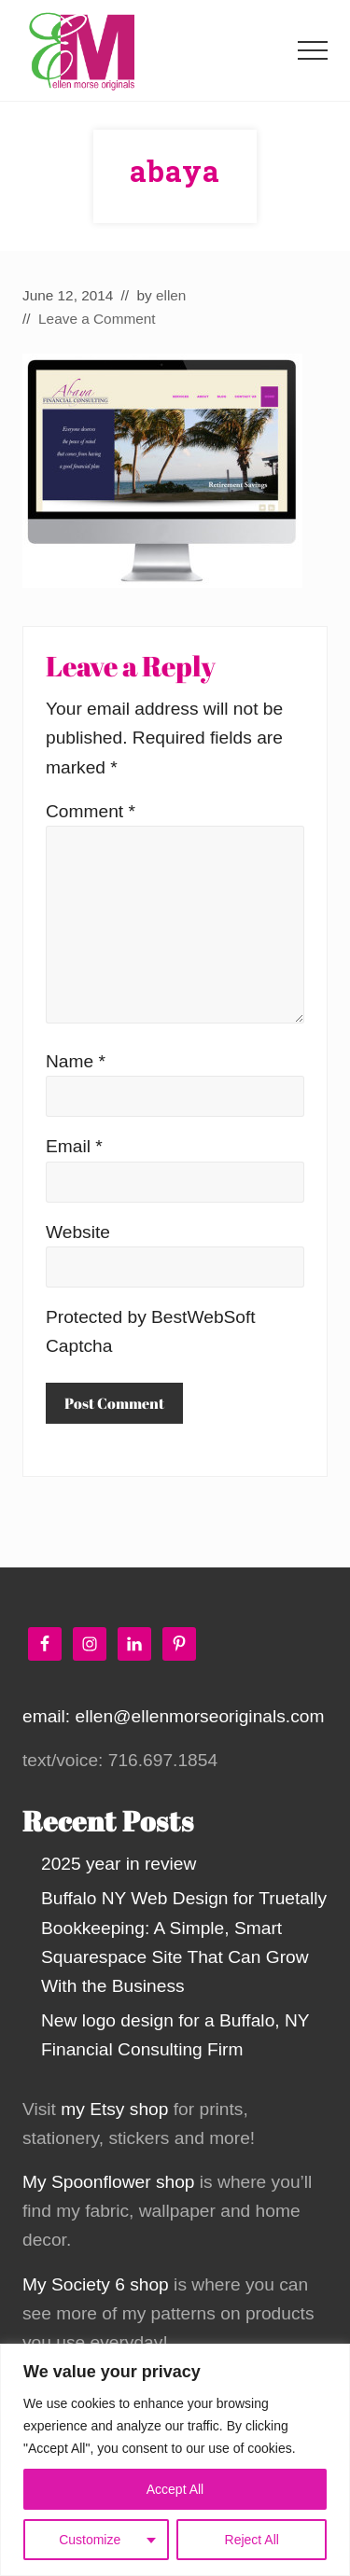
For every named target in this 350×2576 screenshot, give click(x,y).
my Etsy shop (114, 2109)
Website (78, 1232)
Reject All (252, 2539)
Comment (90, 811)
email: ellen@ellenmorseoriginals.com (173, 1716)
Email (74, 1146)
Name (75, 1061)
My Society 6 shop (95, 2284)
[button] (313, 50)
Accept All (175, 2489)
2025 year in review (118, 1863)
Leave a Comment (97, 319)
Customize (89, 2539)
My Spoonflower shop (108, 2182)
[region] (175, 2460)
